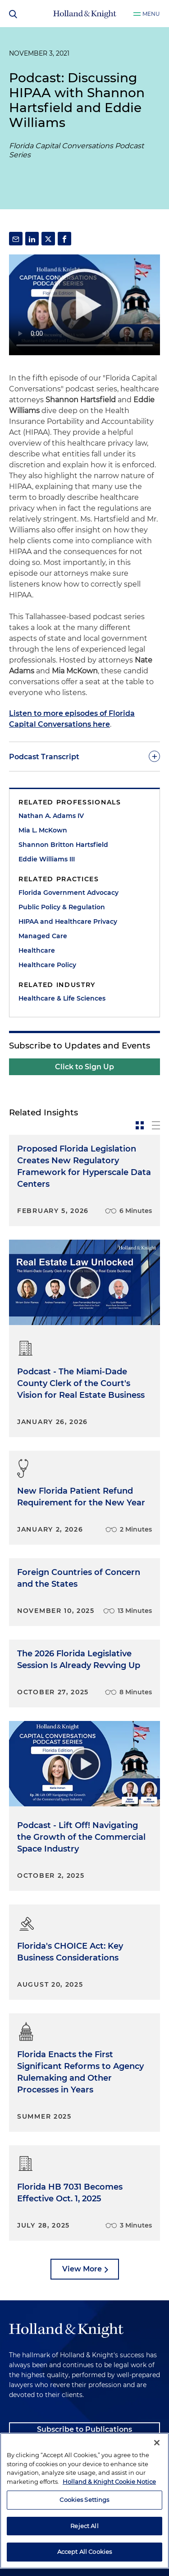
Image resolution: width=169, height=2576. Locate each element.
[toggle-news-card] (140, 1125)
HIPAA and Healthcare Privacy (67, 921)
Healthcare (36, 950)
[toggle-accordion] (84, 756)
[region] (84, 2501)
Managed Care (42, 936)
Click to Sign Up (84, 1066)
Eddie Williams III (46, 859)
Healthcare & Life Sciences (61, 998)
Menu (151, 13)
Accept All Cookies (84, 2551)
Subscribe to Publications (84, 2429)
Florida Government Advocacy (68, 892)
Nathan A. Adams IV (51, 816)
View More (82, 2269)
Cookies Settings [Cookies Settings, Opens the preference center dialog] (84, 2499)
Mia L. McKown (42, 830)
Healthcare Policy (47, 965)
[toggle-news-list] (156, 1125)
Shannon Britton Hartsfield (63, 845)
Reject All (84, 2525)
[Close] (157, 2443)
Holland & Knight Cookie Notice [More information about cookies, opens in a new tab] (109, 2481)
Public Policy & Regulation (61, 907)
